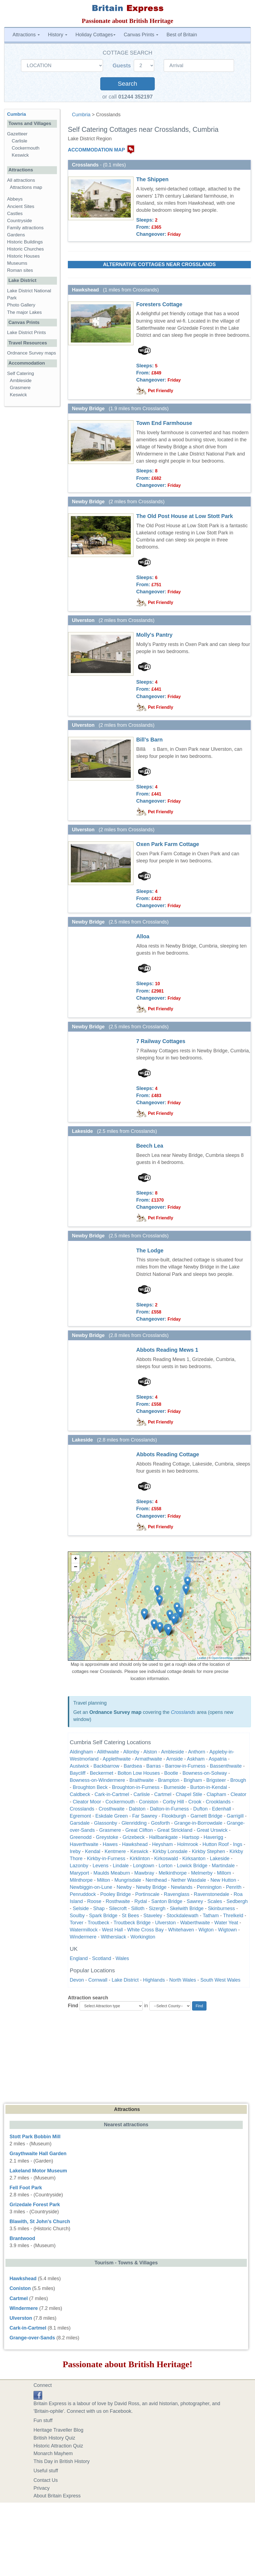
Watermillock (84, 1929)
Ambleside (172, 1752)
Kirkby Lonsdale (170, 1851)
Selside (81, 1908)
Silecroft (118, 1908)
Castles (15, 213)
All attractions (21, 180)
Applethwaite (117, 1759)
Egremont (80, 1816)
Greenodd (81, 1837)
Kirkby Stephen (208, 1851)
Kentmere (115, 1851)
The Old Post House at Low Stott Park (184, 516)
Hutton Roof (215, 1844)
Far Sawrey (144, 1816)
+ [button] (75, 1559)
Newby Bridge (151, 1887)
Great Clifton (139, 1830)
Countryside (19, 220)
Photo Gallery (21, 305)
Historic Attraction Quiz (58, 2446)
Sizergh (157, 1908)
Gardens (16, 234)
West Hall (112, 1929)
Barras (153, 1766)
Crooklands (218, 1801)
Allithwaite (108, 1752)
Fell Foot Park (26, 2187)
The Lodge (149, 1250)
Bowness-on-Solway (205, 1773)
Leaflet (201, 1658)
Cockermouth (120, 1801)
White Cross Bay (145, 1929)
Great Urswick (212, 1830)
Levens (100, 1865)
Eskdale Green (111, 1816)
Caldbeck (80, 1794)
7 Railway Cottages (160, 1041)
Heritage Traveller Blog (58, 2430)
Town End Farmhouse (164, 423)
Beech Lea (149, 1146)
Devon (77, 1980)
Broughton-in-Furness (135, 1787)
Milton (103, 1880)
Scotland (101, 1958)
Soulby (77, 1915)
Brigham (193, 1780)
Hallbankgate (163, 1837)
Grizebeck (134, 1837)
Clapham (216, 1794)
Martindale (223, 1865)
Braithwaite (141, 1780)
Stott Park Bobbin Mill (35, 2136)
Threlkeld (233, 1915)
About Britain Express (57, 2495)
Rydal (140, 1901)
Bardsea (133, 1766)
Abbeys (15, 199)
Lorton (165, 1865)
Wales (122, 1958)
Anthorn (196, 1752)
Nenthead (156, 1880)
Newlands (181, 1887)
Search (127, 83)
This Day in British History (62, 2461)
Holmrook (187, 1844)
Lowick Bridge (192, 1865)
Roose (94, 1901)
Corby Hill (173, 1801)
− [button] (75, 1567)
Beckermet (101, 1773)
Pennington (209, 1887)
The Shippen (152, 179)
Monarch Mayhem (53, 2453)
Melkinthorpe (173, 1873)
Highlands (154, 1980)
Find (73, 2005)
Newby (124, 1887)
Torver (76, 1922)
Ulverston (165, 1922)
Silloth (137, 1908)
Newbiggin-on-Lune (91, 1887)
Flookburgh (174, 1816)
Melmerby (201, 1873)
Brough (238, 1780)
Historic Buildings (25, 242)
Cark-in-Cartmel (112, 1794)
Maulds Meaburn (111, 1873)
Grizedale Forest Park (35, 2204)
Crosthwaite (112, 1809)
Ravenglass (176, 1894)
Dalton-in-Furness (169, 1809)
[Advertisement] (127, 2055)
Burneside (175, 1787)
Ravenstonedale (211, 1894)
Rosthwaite (118, 1901)
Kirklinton (140, 1858)
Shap (99, 1908)
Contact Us (46, 2480)
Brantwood (22, 2238)
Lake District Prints (26, 332)
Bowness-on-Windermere (97, 1780)
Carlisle (141, 1794)
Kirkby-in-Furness (106, 1858)
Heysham (162, 1844)
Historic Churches (25, 249)
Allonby (131, 1752)
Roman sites (20, 270)
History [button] (57, 34)
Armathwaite (148, 1759)
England (79, 1958)
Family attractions (25, 227)
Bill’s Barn (149, 740)
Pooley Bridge (115, 1894)
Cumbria (81, 114)
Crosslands (183, 1712)
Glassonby (105, 1823)
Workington (142, 1937)
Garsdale (80, 1823)
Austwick (79, 1766)
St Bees (130, 1915)
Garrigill (235, 1816)
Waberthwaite (195, 1922)
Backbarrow (106, 1766)
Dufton (200, 1809)
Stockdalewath (182, 1915)
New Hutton (223, 1880)
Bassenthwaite (226, 1766)
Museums (17, 263)
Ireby (75, 1851)
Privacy (42, 2488)
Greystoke (107, 1837)
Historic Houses (23, 256)
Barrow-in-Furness (185, 1766)
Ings (237, 1844)
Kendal (92, 1851)
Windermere (83, 1937)
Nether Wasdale (188, 1880)
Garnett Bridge (206, 1816)
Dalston (137, 1809)
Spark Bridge (103, 1915)
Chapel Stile (189, 1794)
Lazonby (79, 1865)
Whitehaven (181, 1929)
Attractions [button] (26, 34)
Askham (196, 1759)
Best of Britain (181, 34)
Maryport (79, 1873)
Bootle (171, 1773)
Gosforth (160, 1823)
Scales (214, 1901)
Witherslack (113, 1937)
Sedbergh (237, 1901)
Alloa (142, 936)
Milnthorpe (81, 1880)
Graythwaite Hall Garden (38, 2153)
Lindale (121, 1865)
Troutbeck (98, 1922)
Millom (224, 1873)
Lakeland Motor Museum (38, 2170)
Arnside (174, 1759)
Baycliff (78, 1773)
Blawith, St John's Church (40, 2221)
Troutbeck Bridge (132, 1922)
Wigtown (227, 1929)
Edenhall (221, 1809)
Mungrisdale (127, 1880)
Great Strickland (174, 1830)
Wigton (206, 1929)
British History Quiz (54, 2438)
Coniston (148, 1801)
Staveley (152, 1915)
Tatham (211, 1915)
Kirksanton (193, 1858)
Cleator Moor (87, 1801)
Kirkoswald (166, 1858)
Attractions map (26, 187)
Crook (194, 1801)
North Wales (182, 1980)
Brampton (168, 1780)
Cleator (238, 1794)
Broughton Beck (90, 1787)
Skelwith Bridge (187, 1908)
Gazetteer (17, 133)
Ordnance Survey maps (31, 353)
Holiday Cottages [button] (95, 34)
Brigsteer (216, 1780)
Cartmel (162, 1794)
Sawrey (195, 1901)
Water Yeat (226, 1922)
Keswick (139, 1851)
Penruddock (83, 1894)
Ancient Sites (20, 206)
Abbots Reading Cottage (167, 1454)
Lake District (125, 1980)
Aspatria (218, 1759)
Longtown (143, 1865)
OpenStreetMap (222, 1658)
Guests (122, 65)
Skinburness (221, 1908)
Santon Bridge (166, 1901)
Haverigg (213, 1837)
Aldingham (81, 1752)
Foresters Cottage (159, 304)
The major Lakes (24, 312)
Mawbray (144, 1873)
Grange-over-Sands (32, 2337)
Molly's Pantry (154, 635)
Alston (150, 1752)
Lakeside (219, 1858)
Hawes (110, 1844)
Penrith (233, 1887)
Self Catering (20, 373)
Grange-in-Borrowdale (198, 1823)
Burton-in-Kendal (208, 1787)
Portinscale (147, 1894)
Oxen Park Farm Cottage (167, 844)
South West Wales (221, 1980)
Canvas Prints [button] (141, 34)
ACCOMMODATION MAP (96, 150)
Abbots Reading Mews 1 (167, 1350)
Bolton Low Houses (139, 1773)
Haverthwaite (84, 1844)
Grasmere (110, 1830)
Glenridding (134, 1823)
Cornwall (97, 1980)
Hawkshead (135, 1844)
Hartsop (190, 1837)
